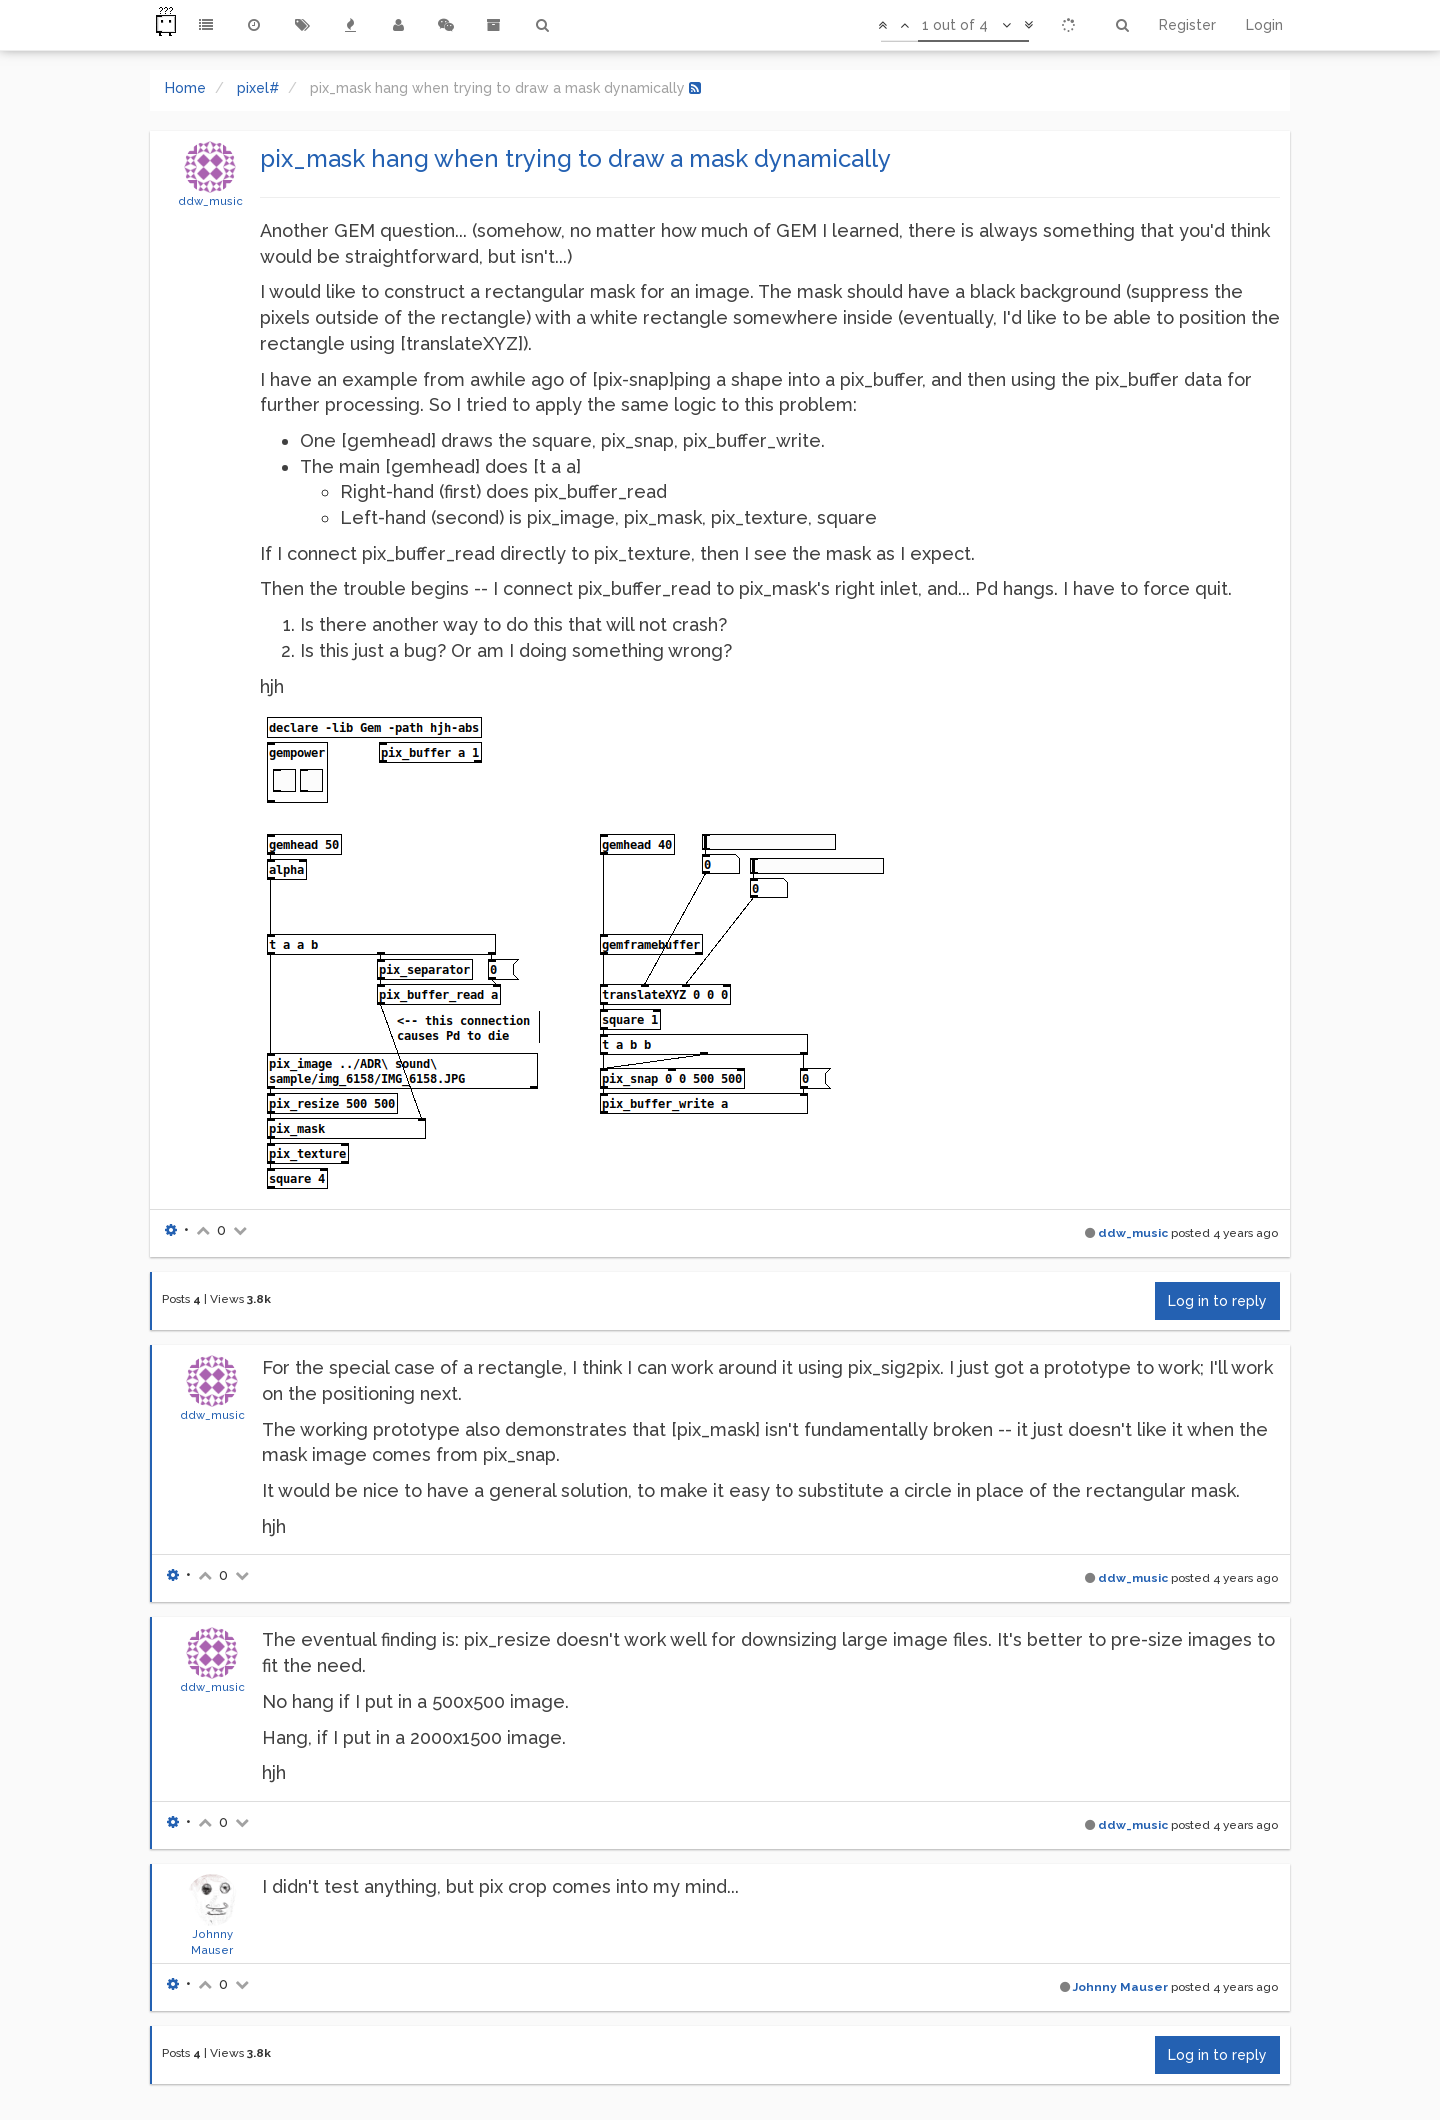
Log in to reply (1217, 1301)
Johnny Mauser (1120, 1987)
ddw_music (210, 201)
